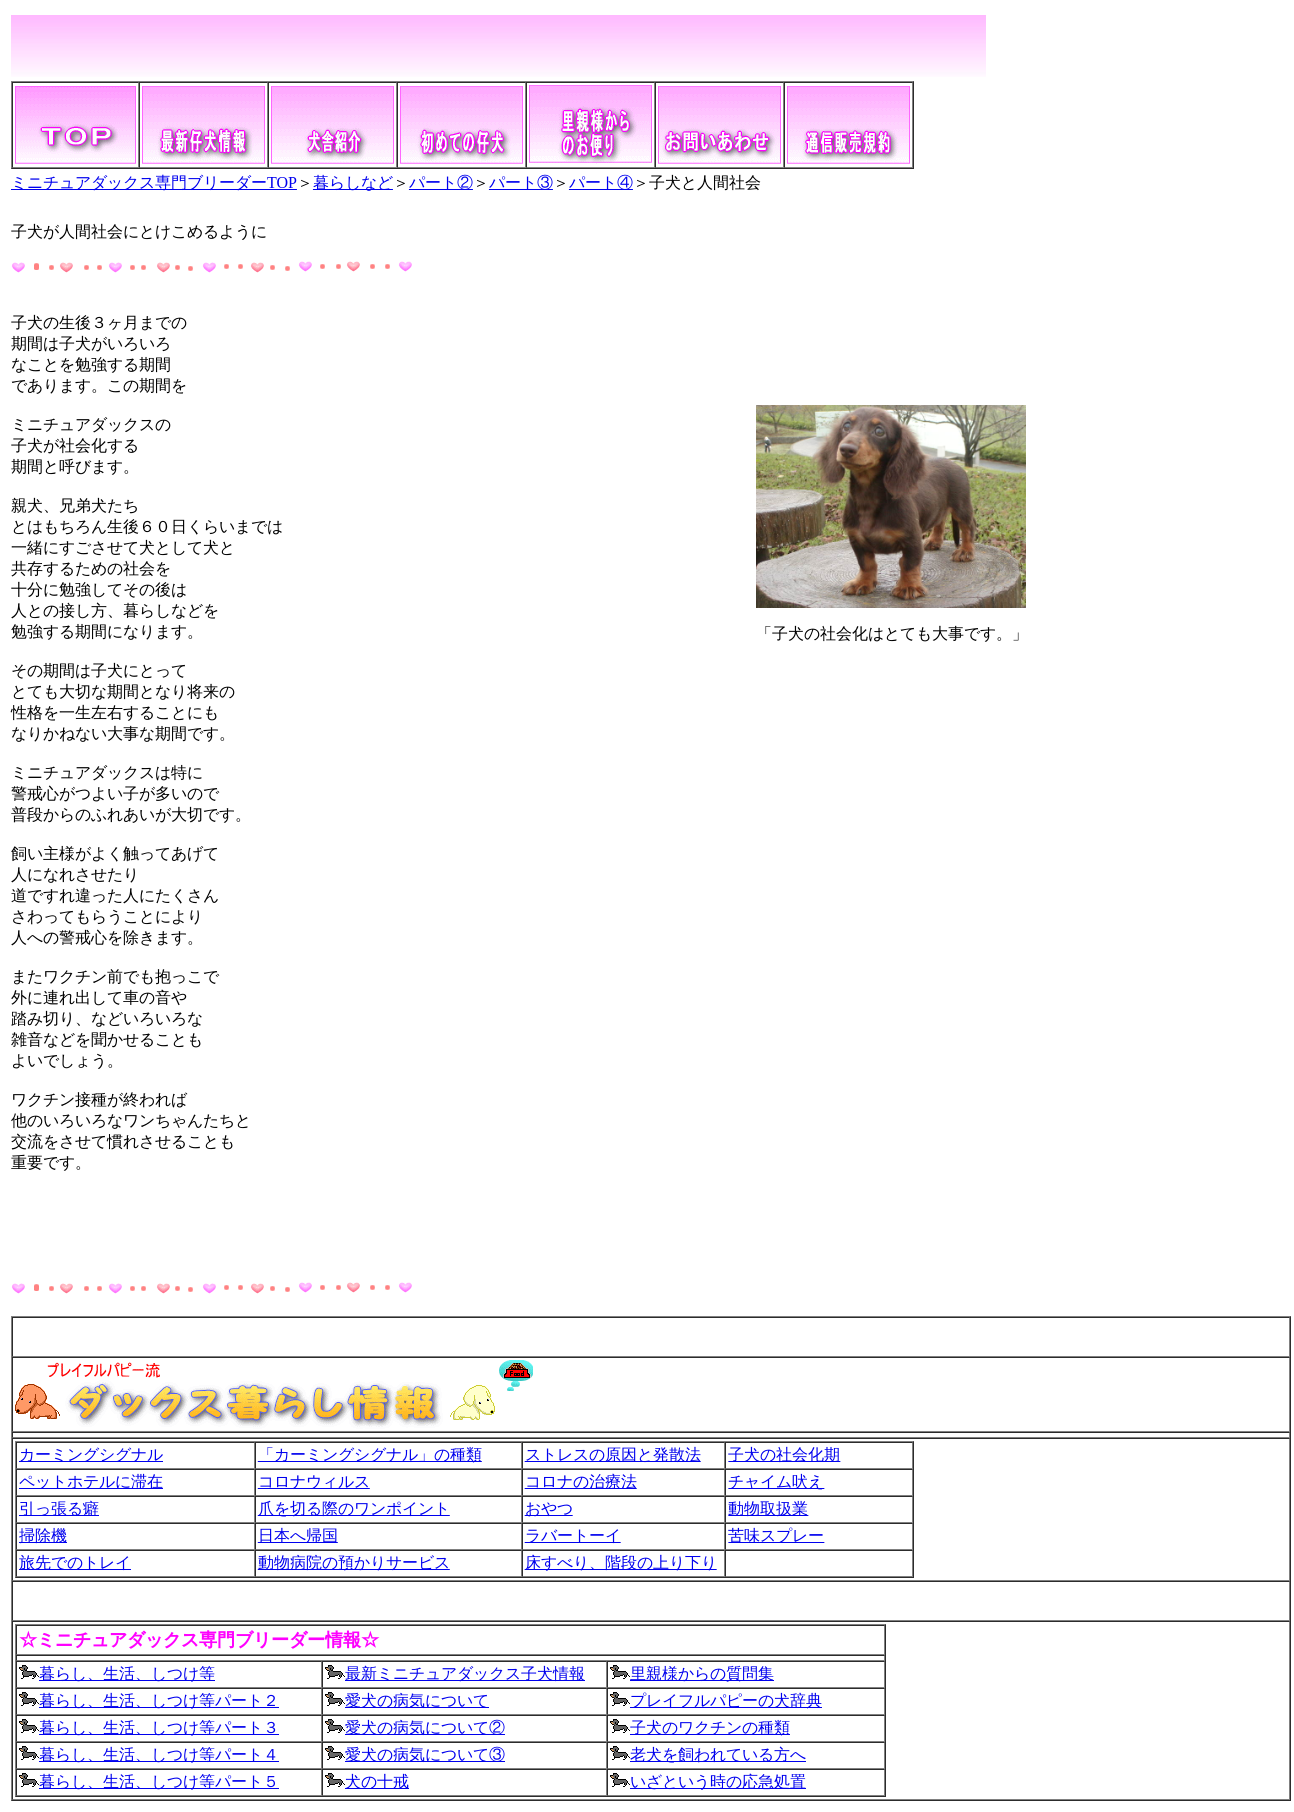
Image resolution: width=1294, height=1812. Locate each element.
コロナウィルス (314, 1481)
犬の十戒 (377, 1781)
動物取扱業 (768, 1508)
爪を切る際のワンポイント (354, 1508)
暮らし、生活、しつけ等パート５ (159, 1781)
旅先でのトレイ (75, 1562)
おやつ (549, 1508)
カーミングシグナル (91, 1454)
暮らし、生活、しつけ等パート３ (149, 1727)
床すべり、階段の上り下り (621, 1562)
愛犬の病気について (417, 1700)
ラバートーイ (573, 1535)
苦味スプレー (776, 1535)
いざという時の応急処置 (718, 1781)
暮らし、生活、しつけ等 (117, 1673)
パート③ (521, 182)
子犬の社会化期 (784, 1454)
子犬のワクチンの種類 (710, 1727)
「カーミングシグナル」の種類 (370, 1454)
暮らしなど (353, 182)
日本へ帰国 (298, 1535)
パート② (441, 182)
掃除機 (43, 1535)
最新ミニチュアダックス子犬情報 (455, 1673)
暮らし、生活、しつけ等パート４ (149, 1754)
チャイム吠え (776, 1481)
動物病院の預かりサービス (354, 1562)
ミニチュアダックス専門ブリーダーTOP (154, 182)
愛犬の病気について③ (415, 1754)
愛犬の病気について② (425, 1727)
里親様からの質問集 (702, 1673)
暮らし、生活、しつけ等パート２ (159, 1700)
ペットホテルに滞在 (91, 1481)
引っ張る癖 (59, 1508)
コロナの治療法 (581, 1481)
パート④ (601, 182)
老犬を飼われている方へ (718, 1754)
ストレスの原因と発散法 (613, 1454)
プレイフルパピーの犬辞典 (726, 1700)
